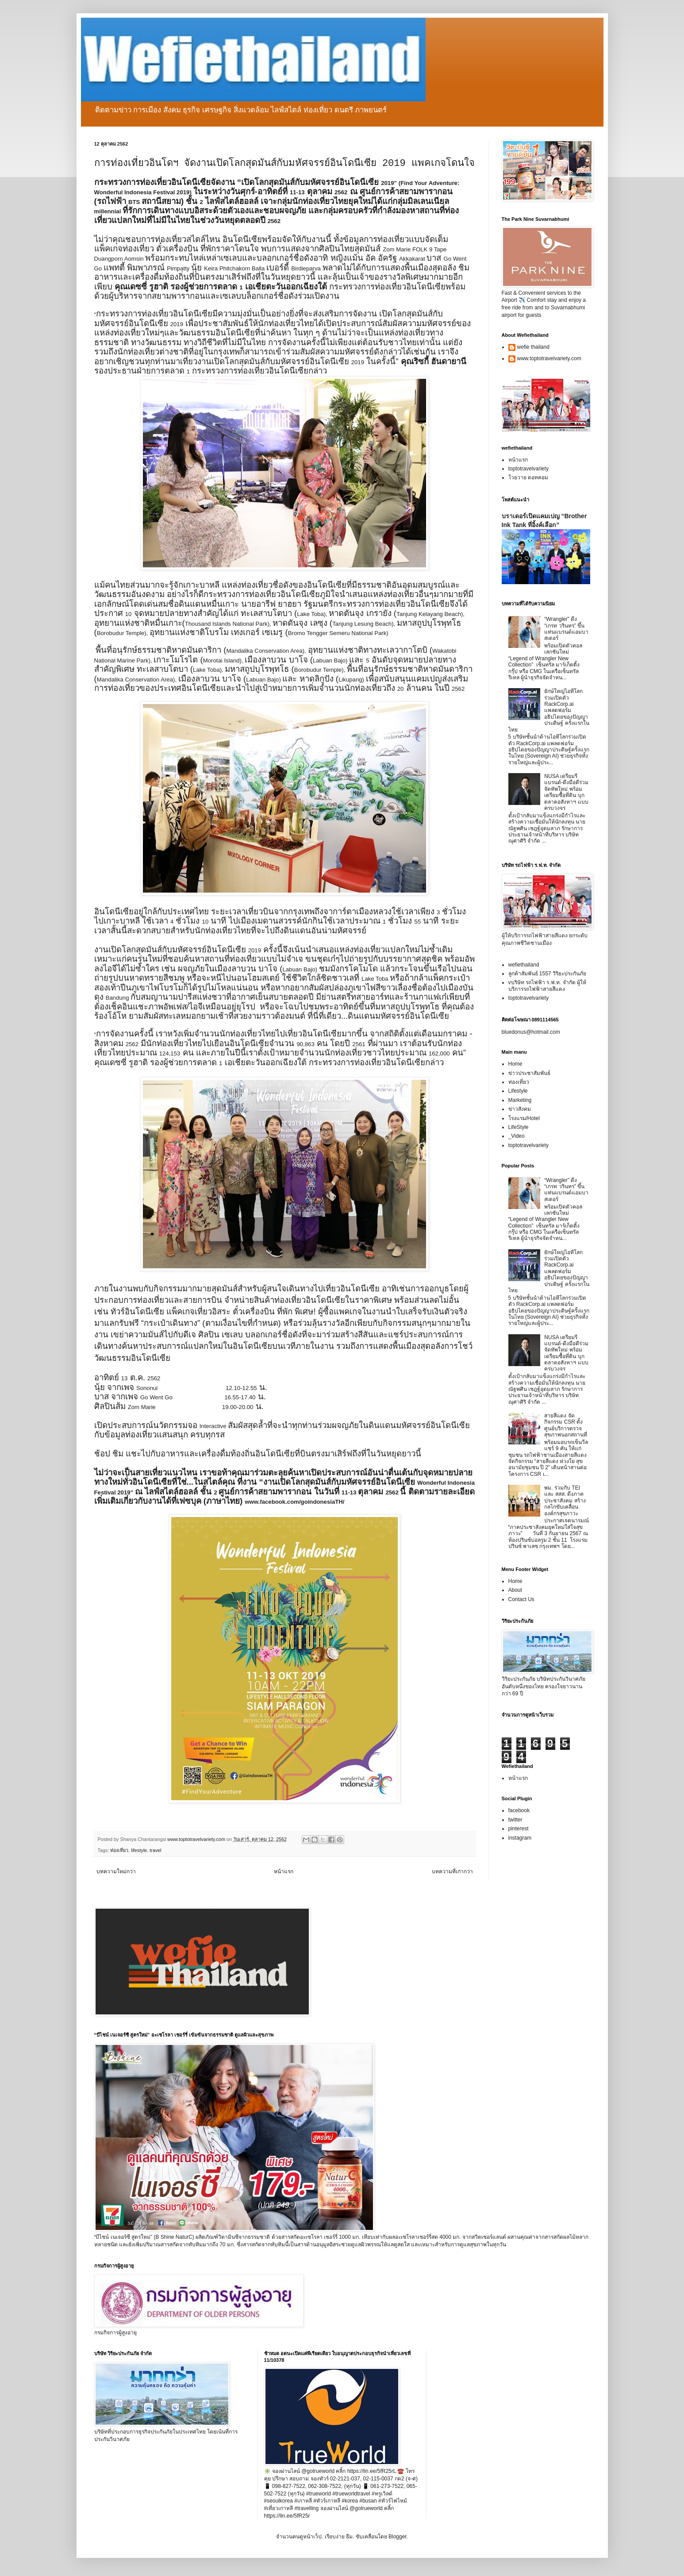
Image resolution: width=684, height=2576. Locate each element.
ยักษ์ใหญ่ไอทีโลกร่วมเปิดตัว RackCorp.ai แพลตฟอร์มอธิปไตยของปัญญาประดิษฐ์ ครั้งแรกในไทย (548, 710)
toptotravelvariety (528, 469)
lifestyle (139, 1850)
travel (155, 1850)
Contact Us (521, 1599)
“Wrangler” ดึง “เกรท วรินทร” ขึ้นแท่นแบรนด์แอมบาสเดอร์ (566, 628)
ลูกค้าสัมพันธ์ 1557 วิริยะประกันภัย (547, 973)
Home (515, 1064)
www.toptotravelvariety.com (549, 358)
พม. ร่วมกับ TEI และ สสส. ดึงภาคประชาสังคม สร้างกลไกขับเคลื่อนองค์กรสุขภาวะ (564, 1501)
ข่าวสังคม (519, 1109)
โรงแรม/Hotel (524, 1118)
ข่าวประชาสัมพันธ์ (529, 1073)
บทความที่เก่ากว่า (452, 1871)
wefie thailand (533, 347)
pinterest (518, 1828)
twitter (515, 1820)
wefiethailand (523, 965)
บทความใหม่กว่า (116, 1871)
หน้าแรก (283, 1871)
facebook (519, 1810)
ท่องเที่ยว (119, 1850)
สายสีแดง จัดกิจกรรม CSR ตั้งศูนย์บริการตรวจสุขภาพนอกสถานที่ (565, 1425)
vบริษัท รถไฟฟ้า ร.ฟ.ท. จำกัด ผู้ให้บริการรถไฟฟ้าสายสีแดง (547, 985)
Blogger (397, 2537)
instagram (520, 1838)
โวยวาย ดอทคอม (528, 477)
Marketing (520, 1100)
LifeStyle (518, 1127)
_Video (516, 1136)
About (515, 1590)
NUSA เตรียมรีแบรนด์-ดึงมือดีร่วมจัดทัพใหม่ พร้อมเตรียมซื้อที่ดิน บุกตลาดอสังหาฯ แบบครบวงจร (566, 792)
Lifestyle (518, 1091)
